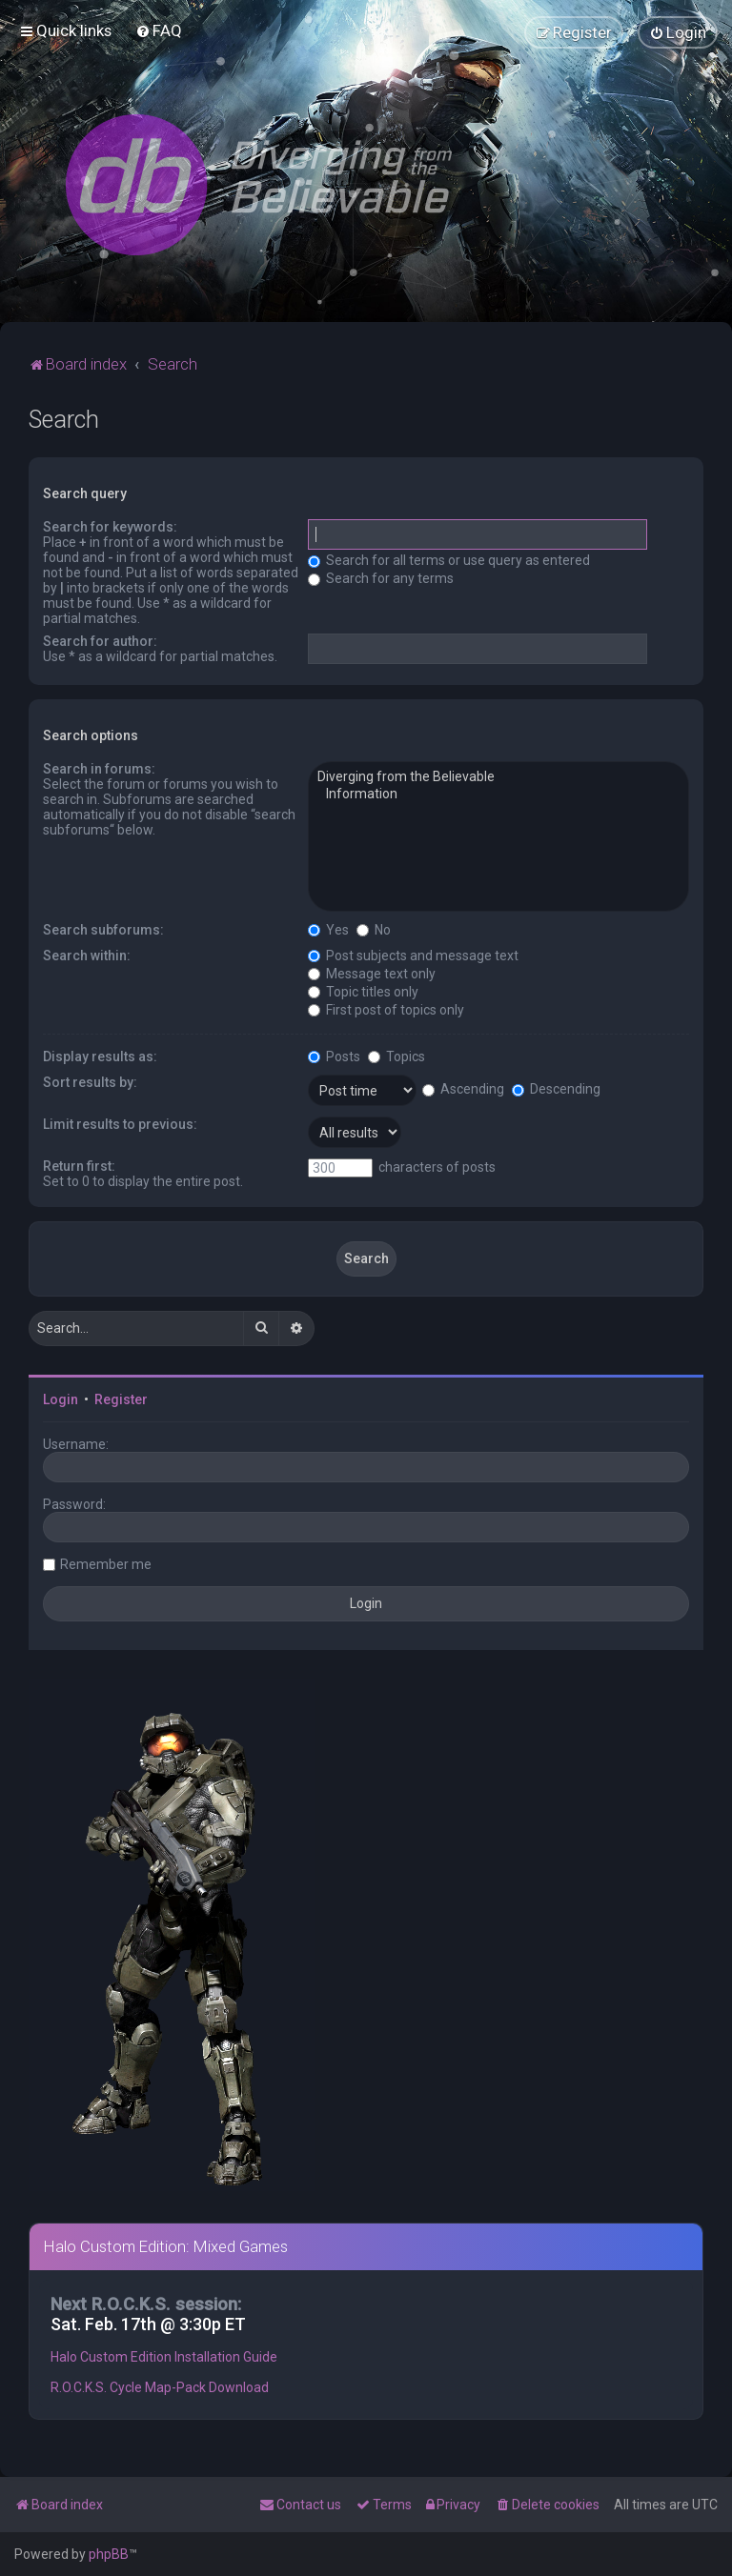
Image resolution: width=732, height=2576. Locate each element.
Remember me (106, 1563)
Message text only (372, 972)
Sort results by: (90, 1081)
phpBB (109, 2554)
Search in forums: (99, 768)
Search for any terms (381, 578)
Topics (396, 1055)
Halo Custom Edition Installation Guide (164, 2356)
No (373, 928)
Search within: (87, 954)
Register (121, 1398)
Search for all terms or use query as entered (449, 560)
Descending (556, 1088)
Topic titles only (363, 990)
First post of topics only (386, 1008)
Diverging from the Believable (498, 777)
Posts (334, 1055)
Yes (328, 928)
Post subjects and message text (413, 954)
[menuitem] (159, 30)
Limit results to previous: (120, 1123)
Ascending (463, 1088)
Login (60, 1398)
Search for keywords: (110, 526)
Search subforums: (103, 928)
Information (498, 793)
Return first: (79, 1165)
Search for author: (100, 641)
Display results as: (100, 1055)
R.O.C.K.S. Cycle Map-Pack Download (160, 2386)
